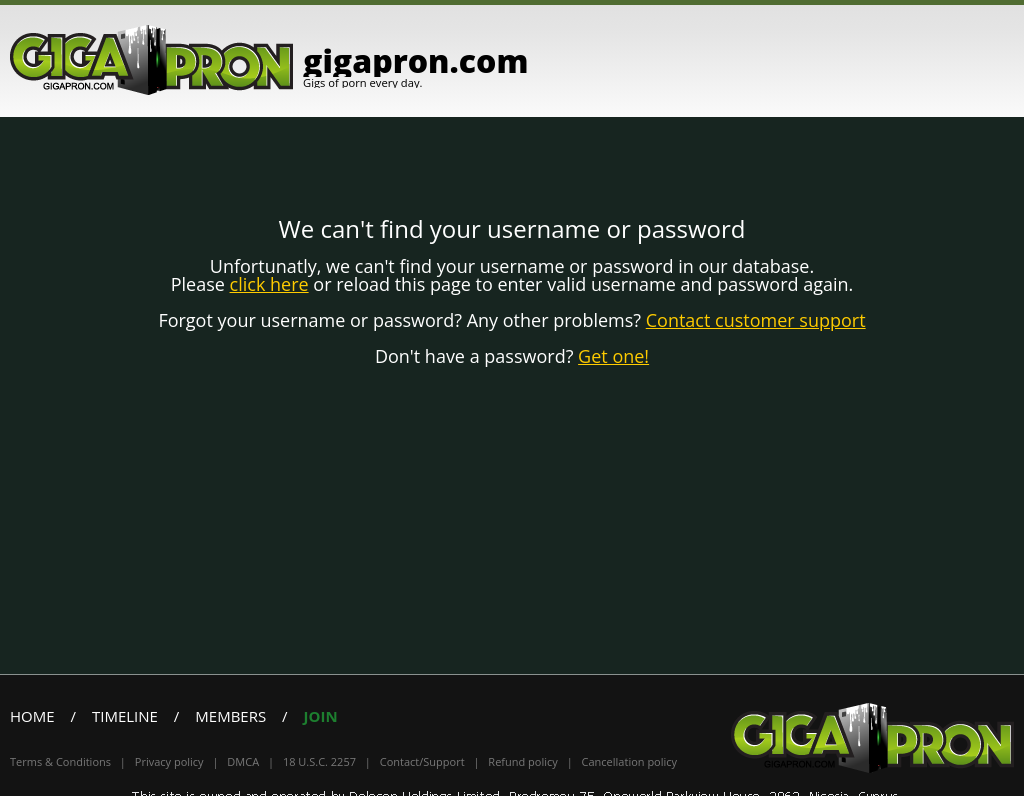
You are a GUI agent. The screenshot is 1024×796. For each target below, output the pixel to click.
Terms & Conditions (60, 761)
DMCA (243, 761)
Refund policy (522, 761)
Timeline (125, 716)
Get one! (613, 356)
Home (32, 716)
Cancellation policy (630, 761)
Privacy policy (169, 761)
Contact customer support (756, 320)
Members (230, 716)
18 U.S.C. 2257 (319, 761)
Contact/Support (422, 761)
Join (321, 716)
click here (269, 284)
